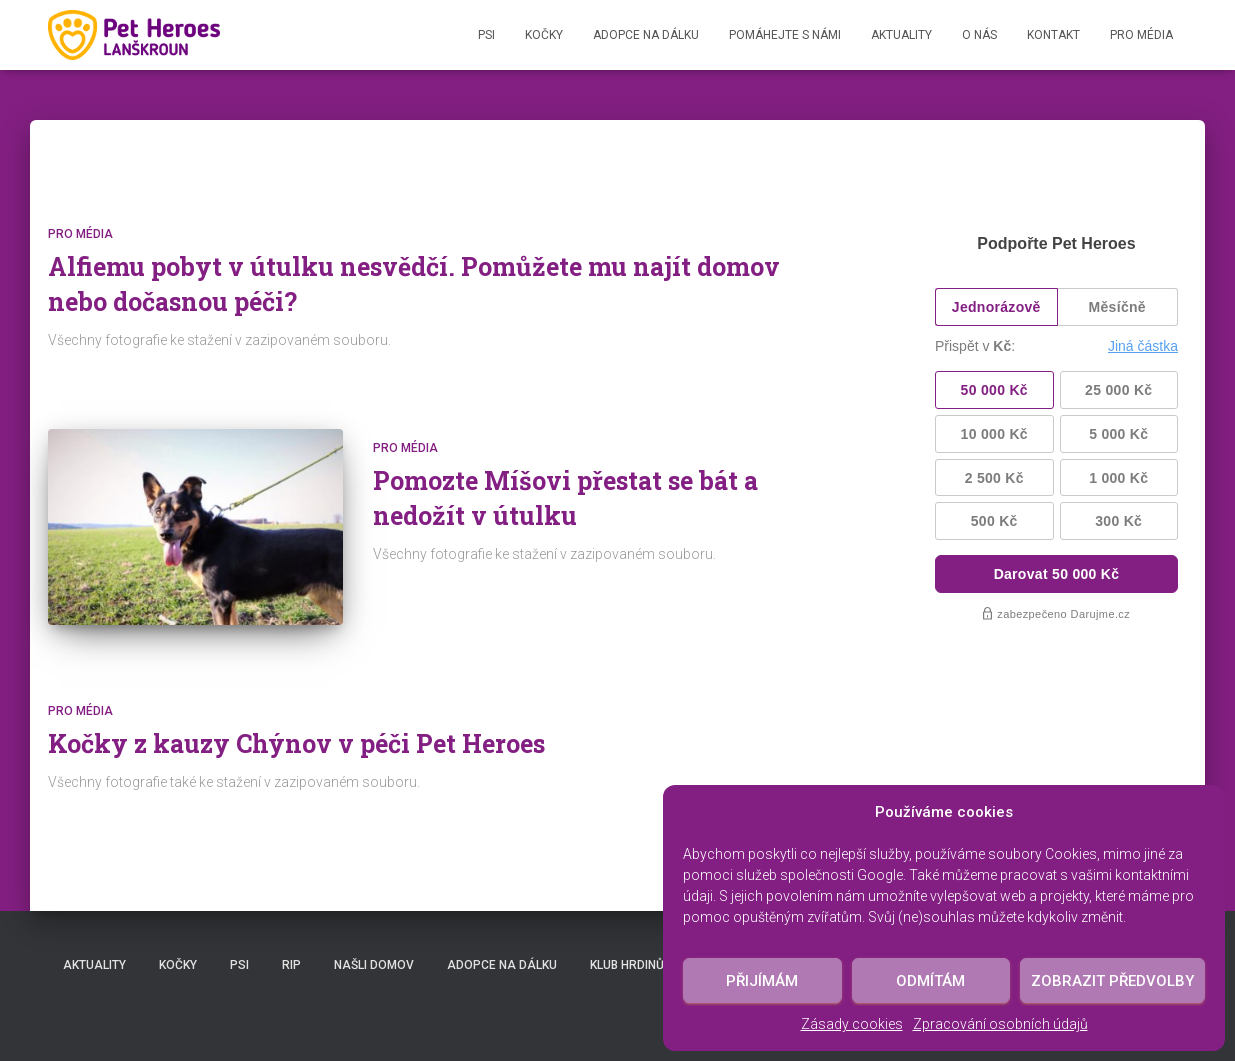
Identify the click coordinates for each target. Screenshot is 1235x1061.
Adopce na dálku (646, 35)
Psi (486, 35)
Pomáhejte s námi (785, 35)
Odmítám (930, 981)
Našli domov (374, 965)
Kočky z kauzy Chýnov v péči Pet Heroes (296, 743)
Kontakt (1053, 35)
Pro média (1141, 35)
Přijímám (762, 981)
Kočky (544, 35)
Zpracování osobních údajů (1000, 1024)
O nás (979, 35)
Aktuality (901, 35)
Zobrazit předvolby (1112, 981)
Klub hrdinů (627, 965)
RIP (291, 965)
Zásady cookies (852, 1024)
